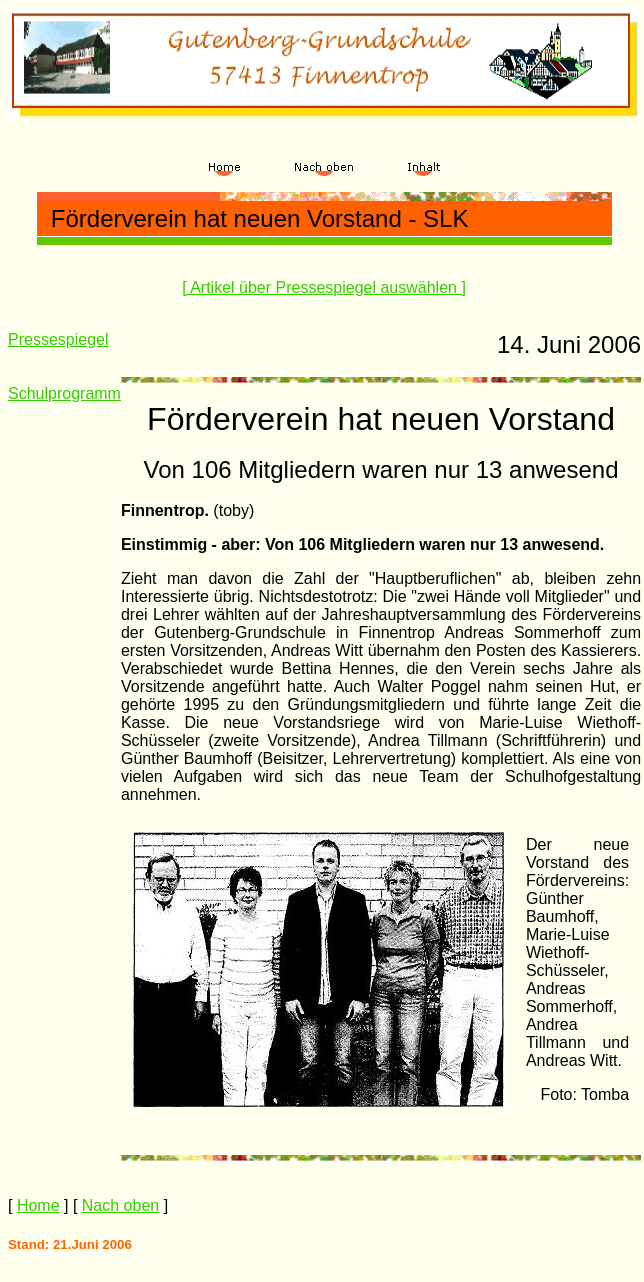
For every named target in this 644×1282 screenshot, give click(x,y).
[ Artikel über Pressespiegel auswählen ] (324, 287)
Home (38, 1205)
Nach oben (120, 1205)
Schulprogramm (64, 393)
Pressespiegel (58, 339)
